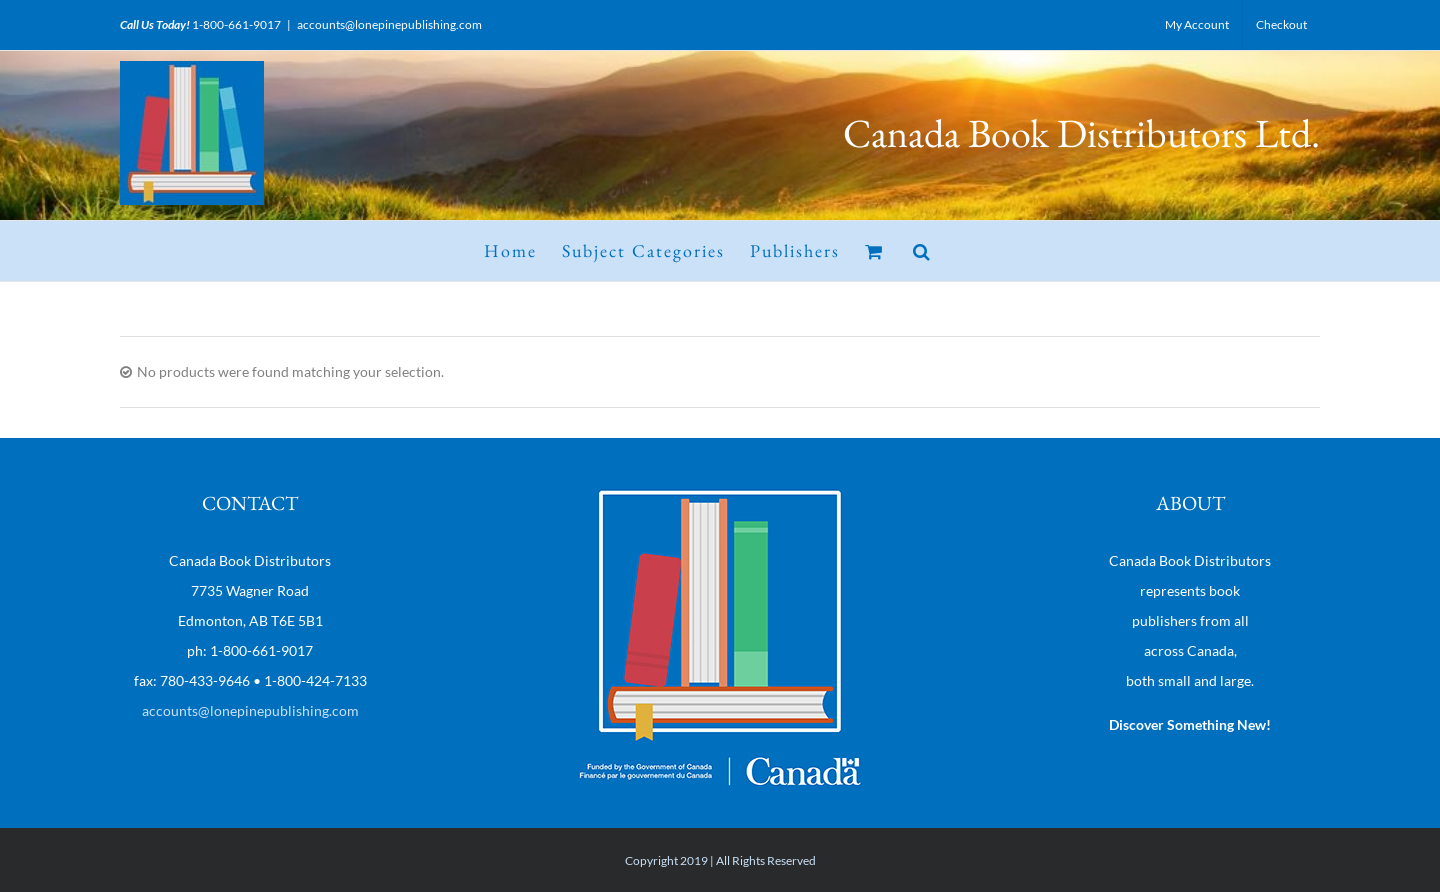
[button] (922, 251)
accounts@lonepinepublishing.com (389, 24)
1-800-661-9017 (236, 24)
